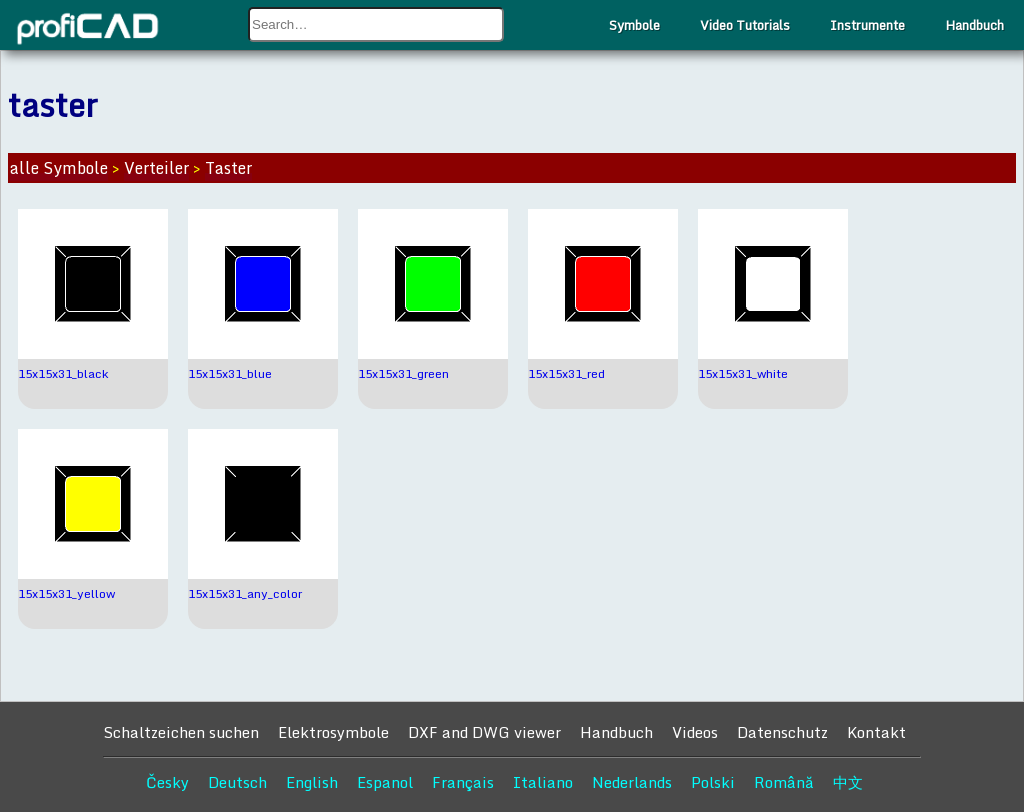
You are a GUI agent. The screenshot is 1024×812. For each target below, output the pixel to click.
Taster (228, 168)
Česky (167, 782)
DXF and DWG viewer (484, 732)
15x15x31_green (403, 373)
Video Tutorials (745, 25)
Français (463, 782)
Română (784, 782)
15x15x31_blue (230, 373)
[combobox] (376, 24)
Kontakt (876, 732)
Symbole (634, 25)
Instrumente (867, 25)
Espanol (385, 782)
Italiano (543, 782)
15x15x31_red (566, 373)
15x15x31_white (743, 373)
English (312, 782)
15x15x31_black (63, 373)
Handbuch (974, 25)
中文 (848, 782)
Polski (713, 782)
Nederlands (632, 782)
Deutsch (237, 782)
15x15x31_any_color (245, 593)
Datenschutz (782, 732)
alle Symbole (59, 168)
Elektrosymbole (333, 732)
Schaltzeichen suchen (181, 732)
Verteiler (156, 168)
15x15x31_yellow (66, 593)
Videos (695, 732)
